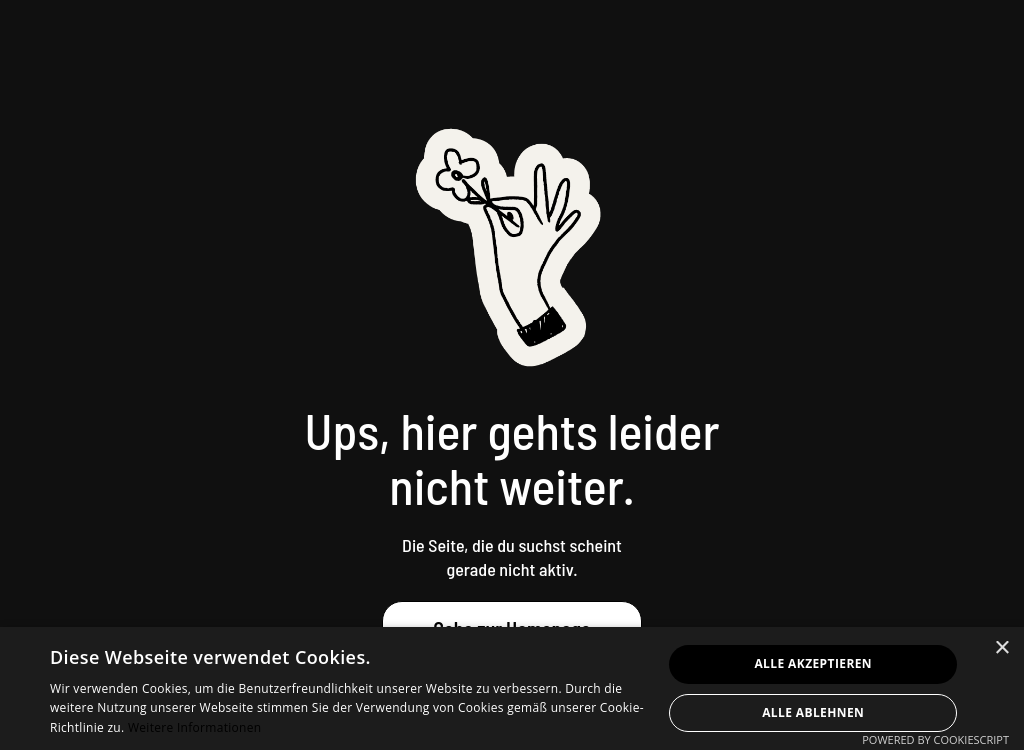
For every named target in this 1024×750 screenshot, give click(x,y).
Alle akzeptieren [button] (813, 663)
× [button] (1001, 648)
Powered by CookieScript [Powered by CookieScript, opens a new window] (935, 739)
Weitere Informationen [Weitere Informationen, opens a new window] (195, 727)
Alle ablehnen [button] (813, 712)
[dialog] (512, 688)
